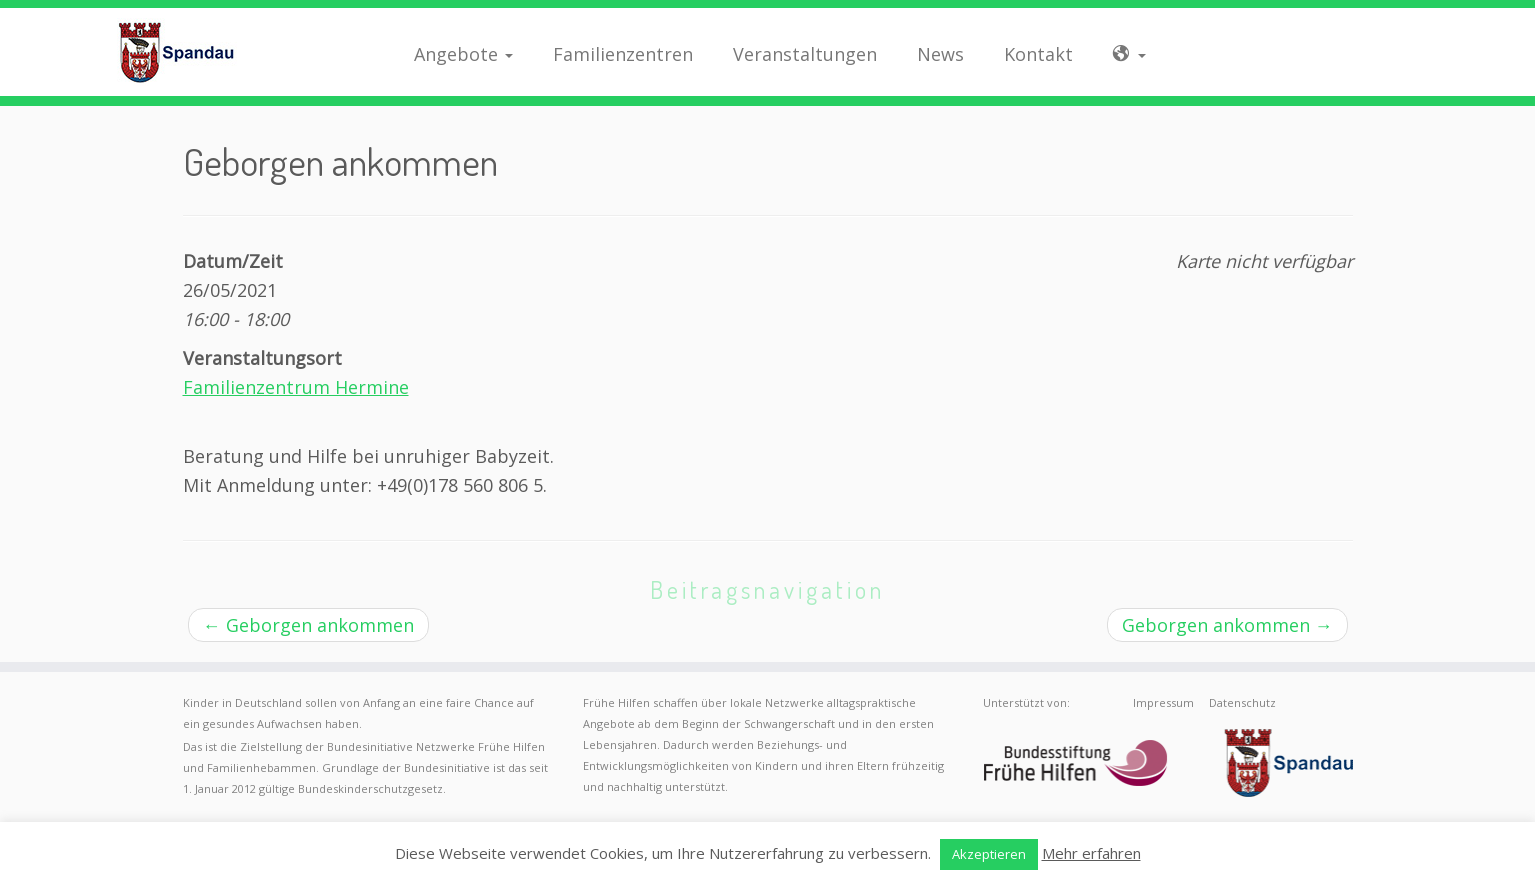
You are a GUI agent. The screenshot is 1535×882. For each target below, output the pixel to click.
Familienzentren (623, 54)
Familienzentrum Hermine (296, 387)
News (940, 54)
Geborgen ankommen (308, 625)
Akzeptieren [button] (989, 854)
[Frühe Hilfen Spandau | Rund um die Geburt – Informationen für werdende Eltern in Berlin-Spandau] (177, 52)
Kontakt (1038, 54)
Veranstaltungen (805, 54)
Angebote (463, 54)
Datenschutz (1242, 702)
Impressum (1163, 702)
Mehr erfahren (1091, 853)
